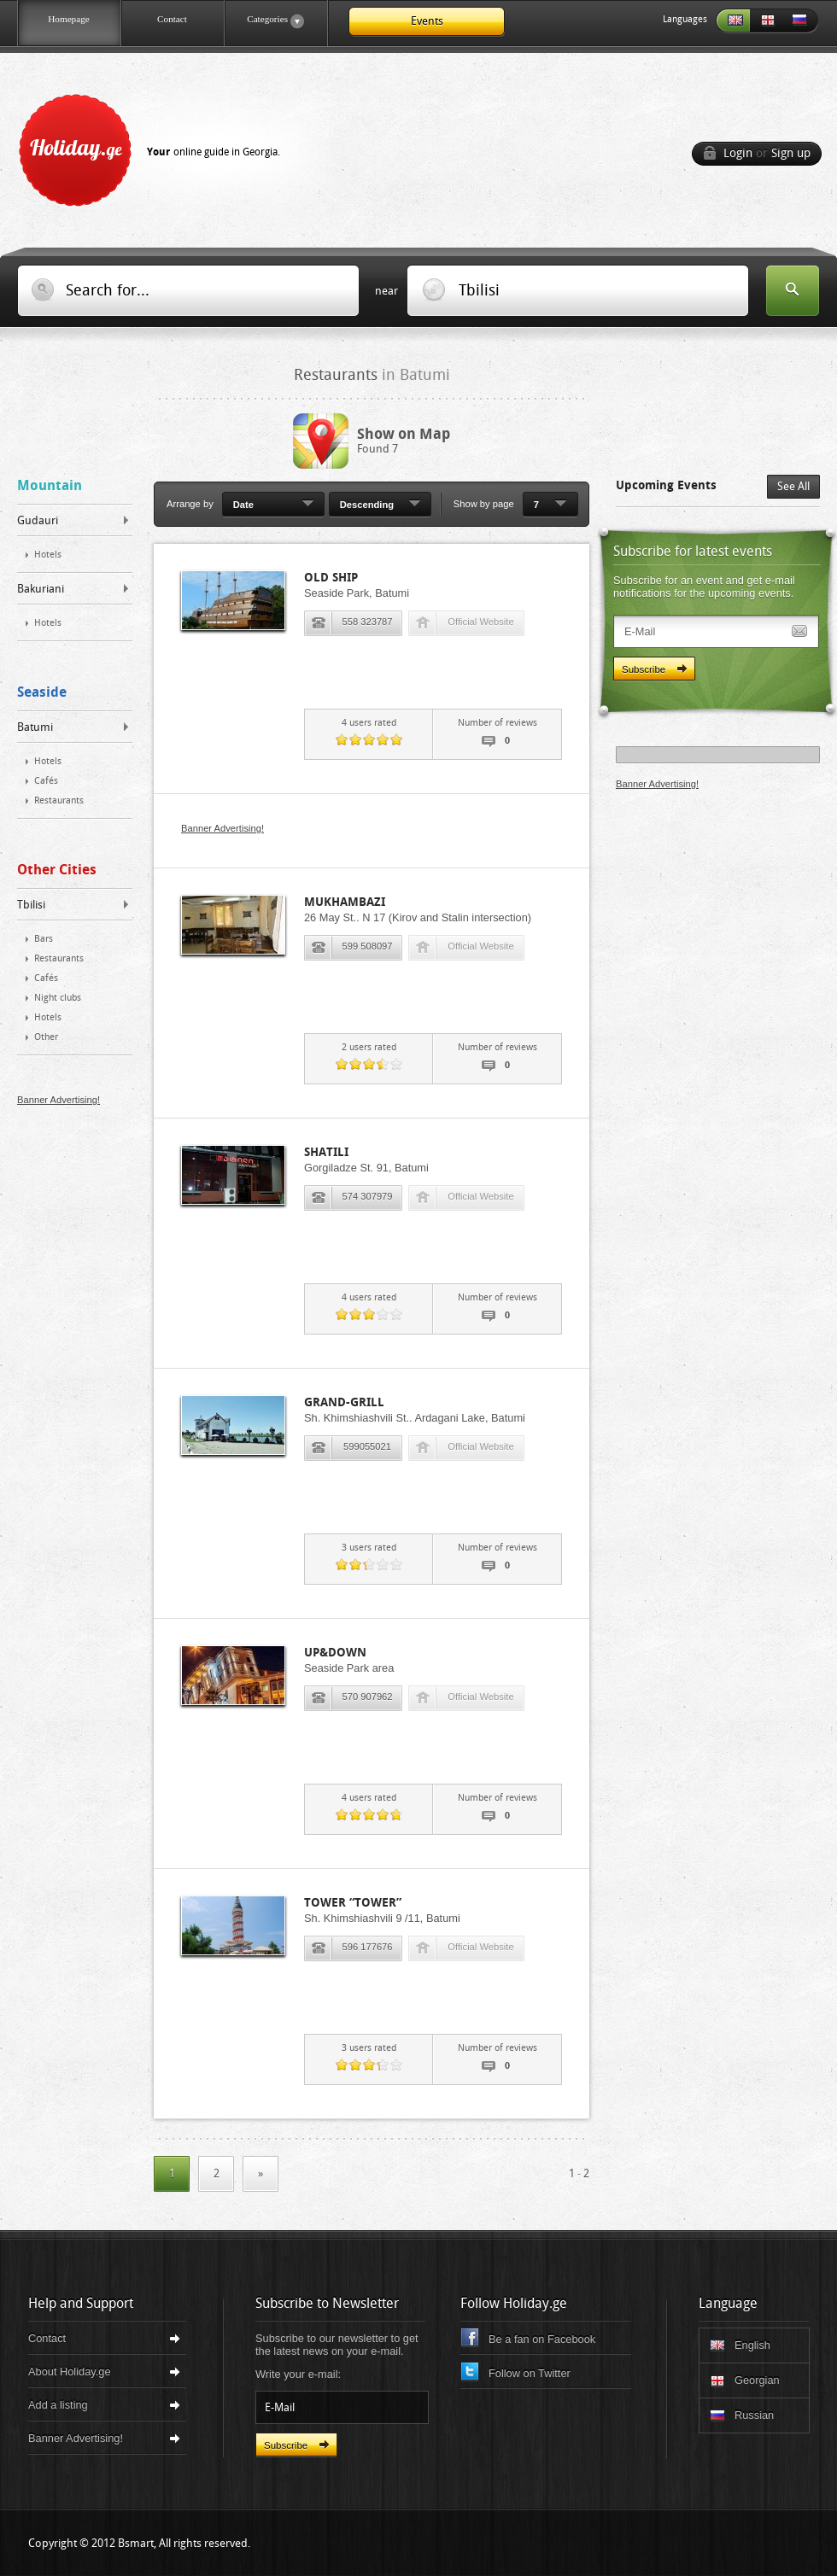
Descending (367, 504)
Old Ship (331, 577)
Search (792, 292)
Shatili (326, 1152)
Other (46, 1037)
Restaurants (59, 800)
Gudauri (37, 520)
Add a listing (58, 2404)
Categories (264, 21)
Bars (43, 938)
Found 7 (403, 440)
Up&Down (335, 1652)
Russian (801, 21)
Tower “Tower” (352, 1902)
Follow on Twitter (530, 2373)
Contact (172, 19)
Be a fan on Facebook (542, 2339)
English (733, 21)
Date (243, 504)
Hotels (47, 554)
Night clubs (57, 997)
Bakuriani (40, 588)
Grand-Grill (344, 1402)
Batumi (35, 727)
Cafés (46, 780)
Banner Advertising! (58, 1100)
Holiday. (155, 147)
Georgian (767, 21)
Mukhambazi (344, 902)
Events (427, 21)
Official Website (480, 621)
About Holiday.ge (69, 2371)
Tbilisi (31, 904)
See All (793, 486)
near (386, 290)
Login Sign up (767, 153)
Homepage (68, 19)
